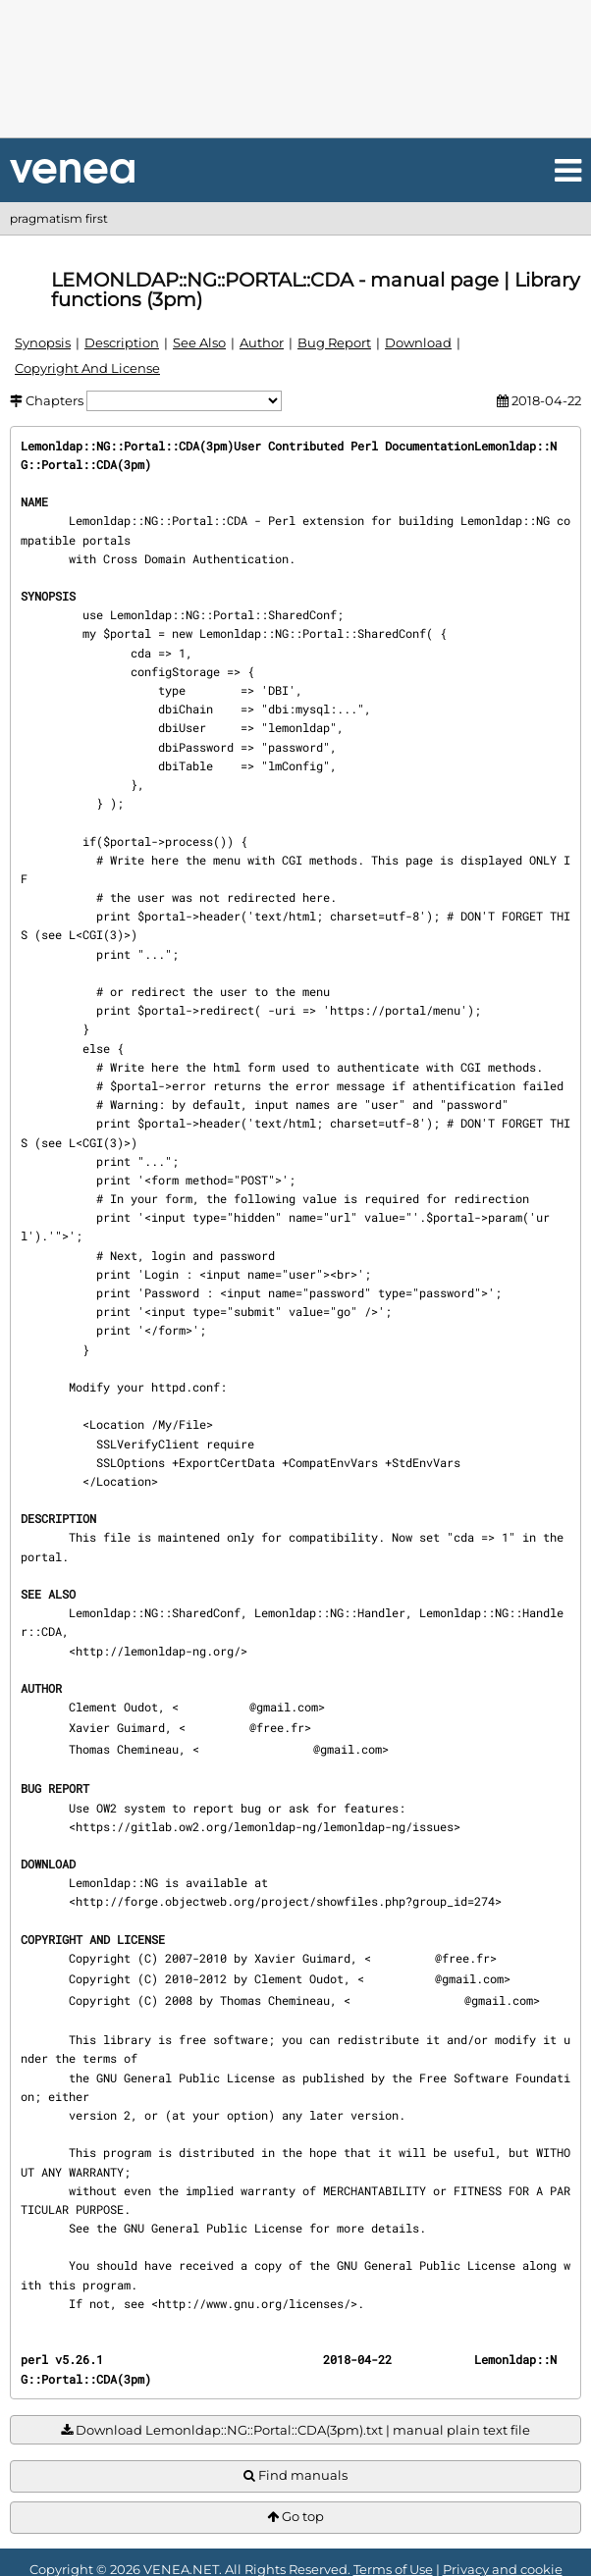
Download (418, 342)
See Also (199, 342)
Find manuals (295, 2475)
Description (121, 342)
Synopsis (43, 342)
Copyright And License (87, 368)
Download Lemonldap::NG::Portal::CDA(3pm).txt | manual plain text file (295, 2430)
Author (262, 342)
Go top (295, 2516)
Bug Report (334, 342)
